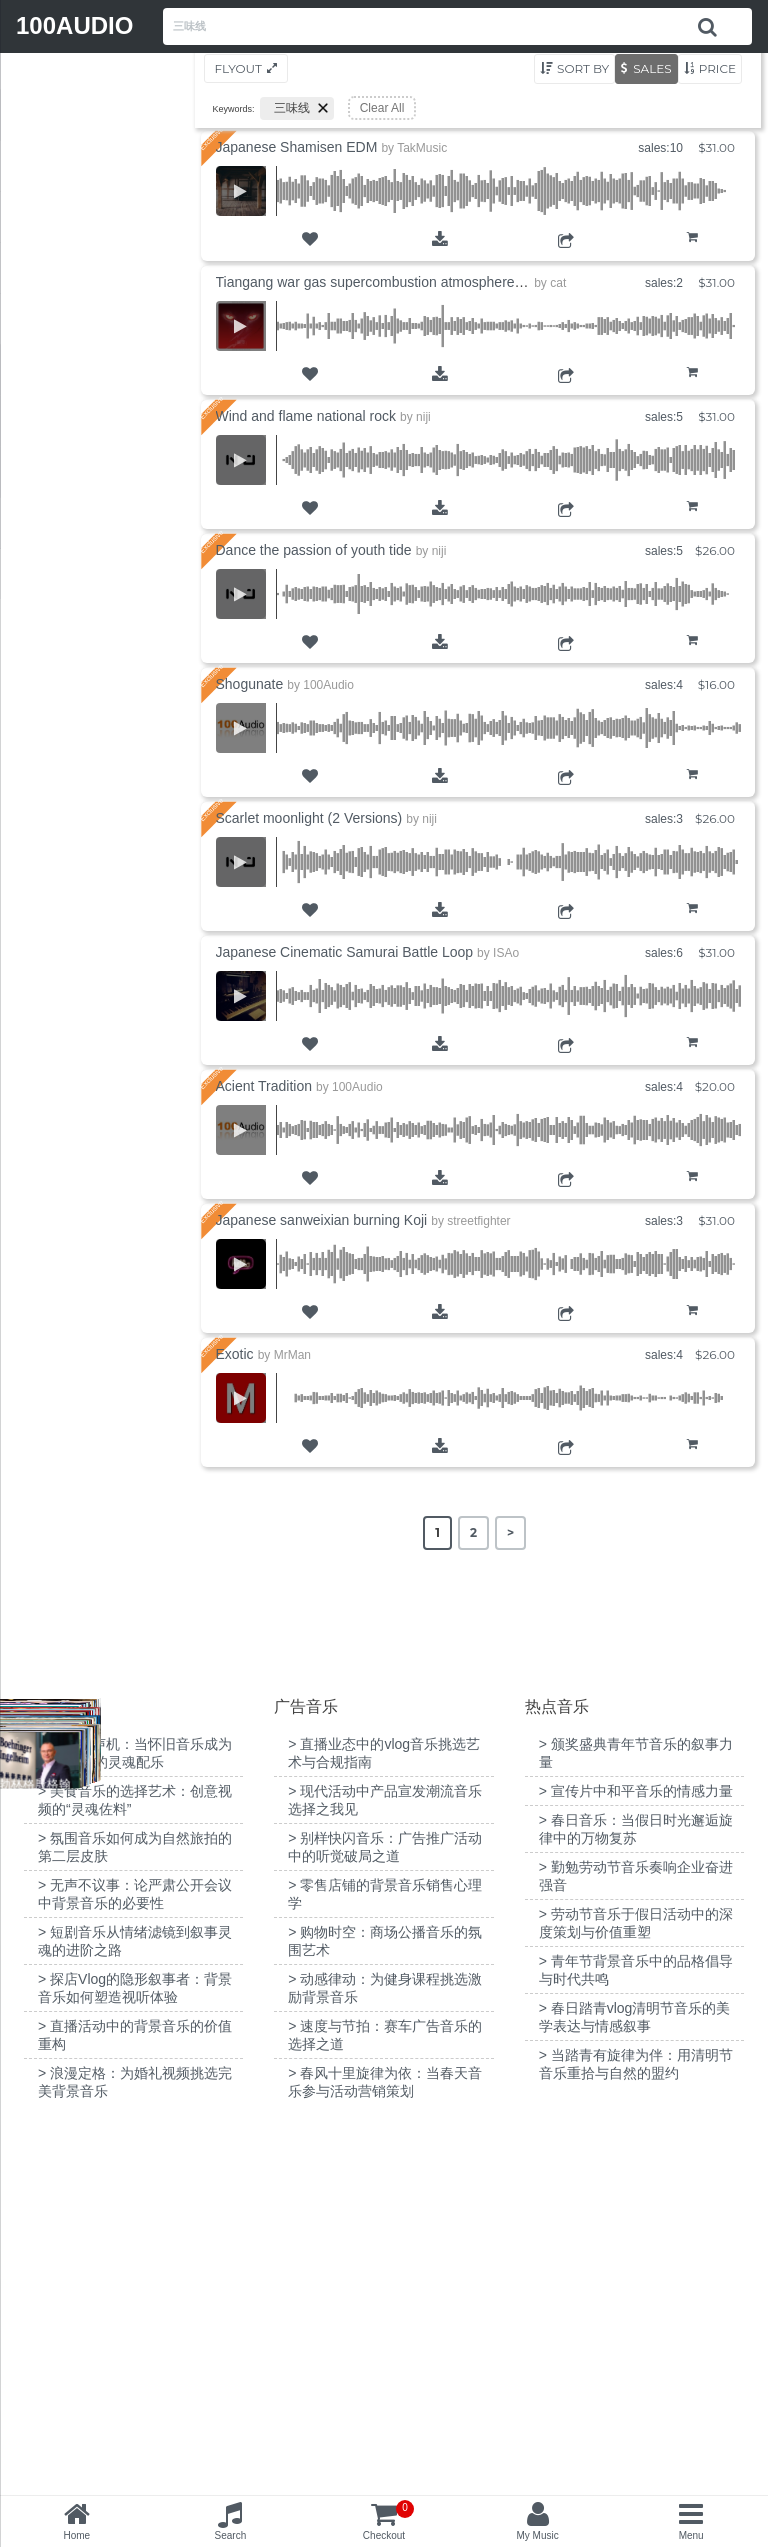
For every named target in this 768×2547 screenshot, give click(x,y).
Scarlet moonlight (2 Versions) (309, 818)
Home (76, 2535)
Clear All (382, 108)
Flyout (238, 68)
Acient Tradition (264, 1086)
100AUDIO (74, 25)
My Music (537, 2535)
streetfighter (478, 1221)
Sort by (583, 68)
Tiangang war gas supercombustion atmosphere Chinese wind (409, 282)
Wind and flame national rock (306, 416)
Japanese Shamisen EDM (297, 147)
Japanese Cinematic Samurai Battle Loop (345, 952)
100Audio (328, 685)
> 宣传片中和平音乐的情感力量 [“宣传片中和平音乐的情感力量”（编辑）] (636, 2157)
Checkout (388, 2520)
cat (558, 283)
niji (423, 417)
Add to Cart (692, 252)
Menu (691, 2535)
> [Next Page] (510, 1532)
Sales (652, 68)
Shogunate (250, 684)
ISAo (506, 953)
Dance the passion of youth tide (314, 550)
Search (231, 2535)
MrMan (292, 1355)
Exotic (235, 1354)
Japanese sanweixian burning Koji (322, 1220)
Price (717, 68)
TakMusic (422, 148)
